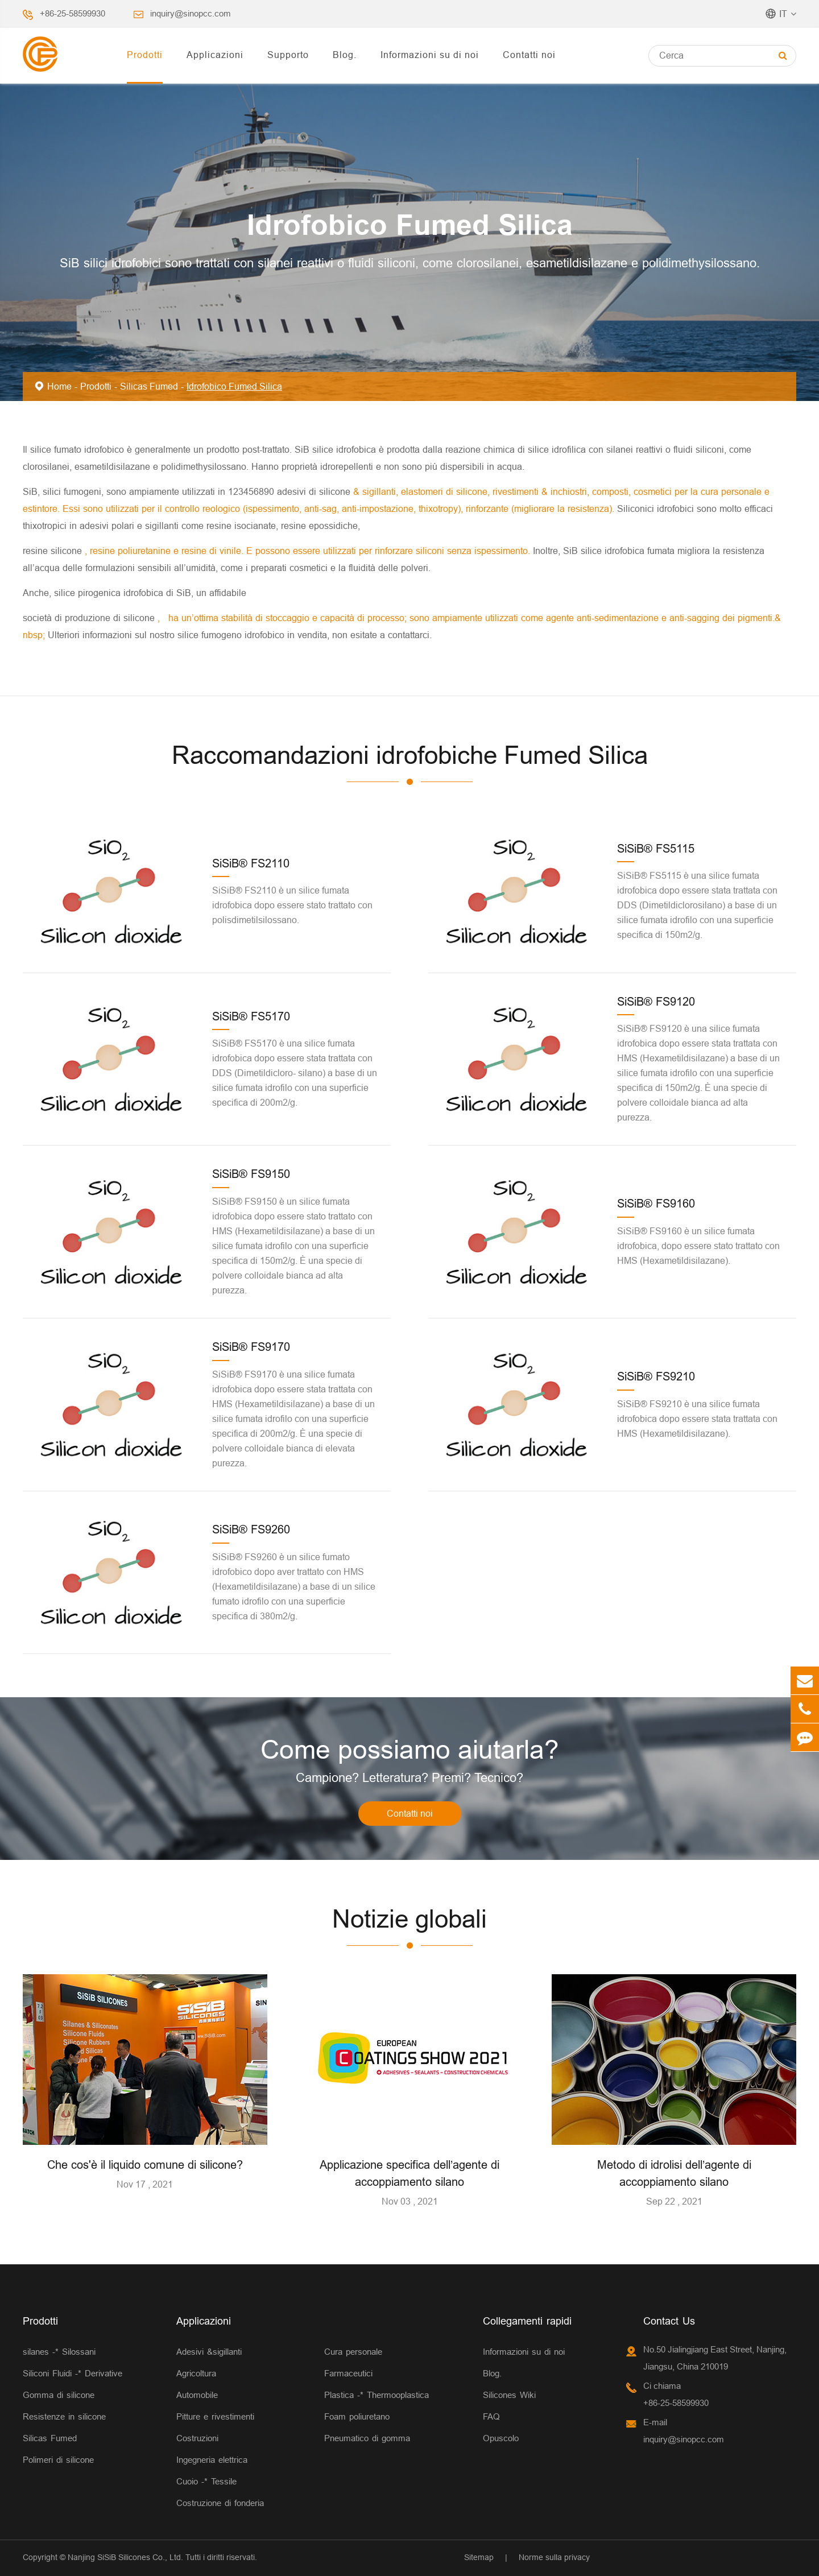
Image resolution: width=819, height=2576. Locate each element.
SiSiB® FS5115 (655, 848)
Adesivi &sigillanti (209, 2351)
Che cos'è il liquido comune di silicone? (145, 2164)
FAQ (491, 2416)
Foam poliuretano (357, 2416)
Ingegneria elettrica (211, 2460)
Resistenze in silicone (64, 2416)
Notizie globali (409, 1919)
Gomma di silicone (58, 2395)
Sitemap (479, 2557)
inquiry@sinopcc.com (190, 13)
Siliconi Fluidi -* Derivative (72, 2373)
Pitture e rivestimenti (215, 2416)
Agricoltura (196, 2373)
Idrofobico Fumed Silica (234, 386)
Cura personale (353, 2351)
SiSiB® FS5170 (251, 1016)
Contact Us (669, 2321)
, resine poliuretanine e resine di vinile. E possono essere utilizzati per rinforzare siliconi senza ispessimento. (309, 550)
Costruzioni (197, 2438)
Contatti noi (529, 54)
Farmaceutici (348, 2373)
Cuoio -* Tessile (206, 2481)
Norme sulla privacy (554, 2557)
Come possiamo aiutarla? (409, 1749)
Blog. (345, 54)
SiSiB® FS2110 (250, 863)
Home (59, 386)
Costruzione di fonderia (220, 2503)
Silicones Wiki (509, 2395)
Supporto (288, 54)
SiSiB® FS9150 (251, 1173)
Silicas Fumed (149, 386)
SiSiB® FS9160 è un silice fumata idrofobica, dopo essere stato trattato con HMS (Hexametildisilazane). (698, 1246)
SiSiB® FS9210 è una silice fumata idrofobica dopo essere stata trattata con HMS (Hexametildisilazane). (697, 1418)
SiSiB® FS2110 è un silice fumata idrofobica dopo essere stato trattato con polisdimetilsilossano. (292, 905)
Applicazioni (215, 54)
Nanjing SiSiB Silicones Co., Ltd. (125, 2557)
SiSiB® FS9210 (656, 1376)
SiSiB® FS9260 (251, 1529)
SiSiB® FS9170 (251, 1346)
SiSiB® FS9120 (656, 1001)
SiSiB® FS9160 (656, 1203)
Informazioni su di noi (429, 54)
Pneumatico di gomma (367, 2438)
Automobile (197, 2395)
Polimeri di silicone (58, 2460)
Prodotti (145, 54)
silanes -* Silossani (59, 2351)
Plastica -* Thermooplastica (376, 2395)
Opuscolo (501, 2438)
